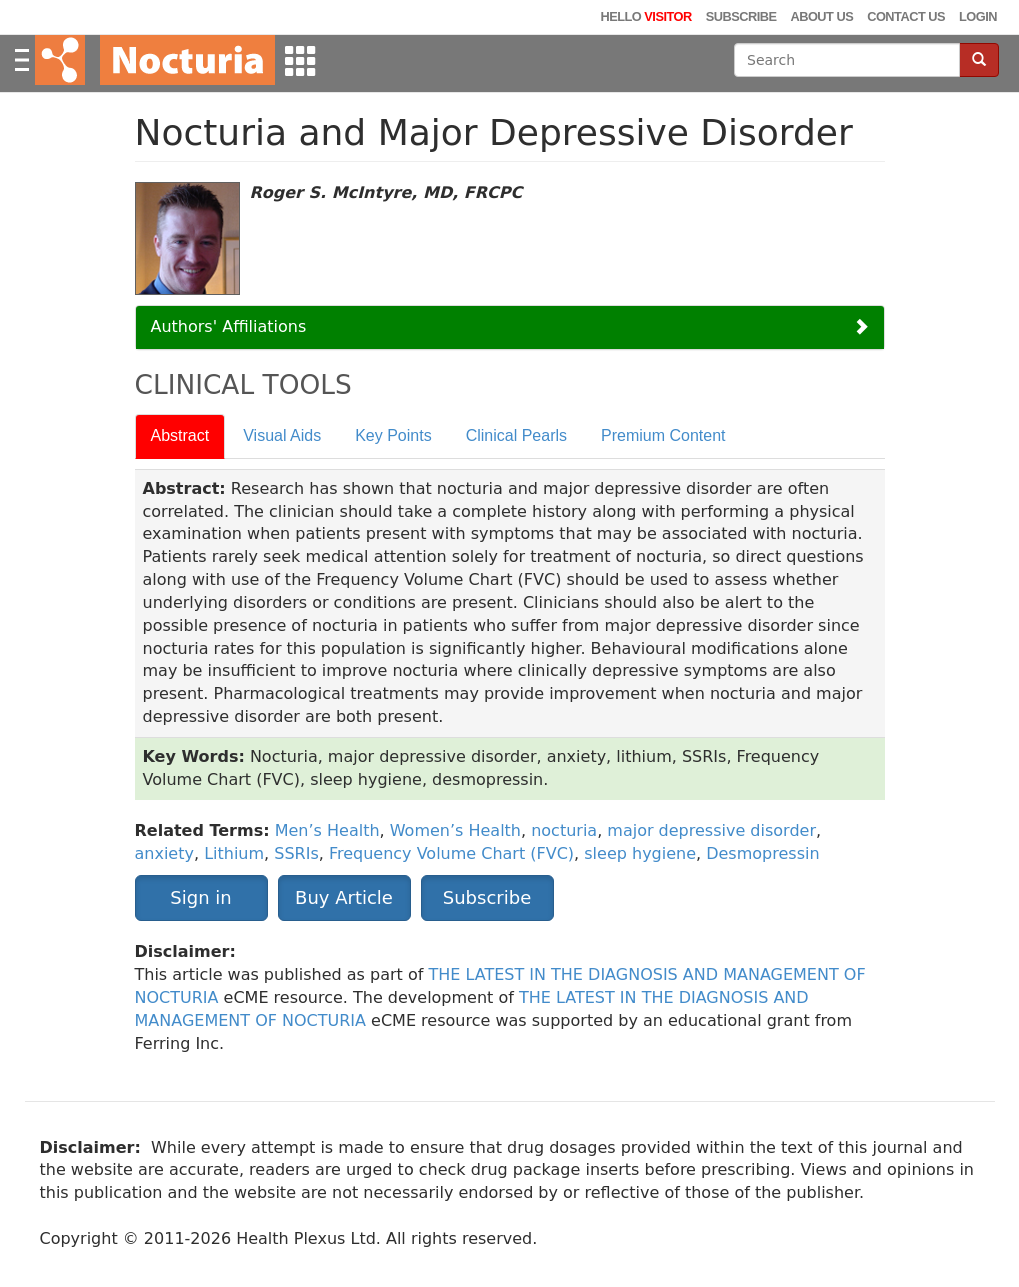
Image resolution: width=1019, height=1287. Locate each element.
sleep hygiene (640, 853)
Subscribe (741, 16)
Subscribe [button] (487, 897)
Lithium (234, 853)
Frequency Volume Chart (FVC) (451, 853)
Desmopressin (762, 853)
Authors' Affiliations (229, 326)
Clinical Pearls (516, 435)
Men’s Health (327, 830)
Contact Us (906, 16)
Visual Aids (282, 435)
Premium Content (663, 435)
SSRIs (296, 853)
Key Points (393, 435)
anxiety (164, 853)
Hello (645, 16)
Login (978, 16)
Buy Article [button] (344, 897)
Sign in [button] (200, 897)
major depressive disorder (711, 830)
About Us (821, 16)
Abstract (180, 435)
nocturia (564, 830)
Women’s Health (455, 830)
